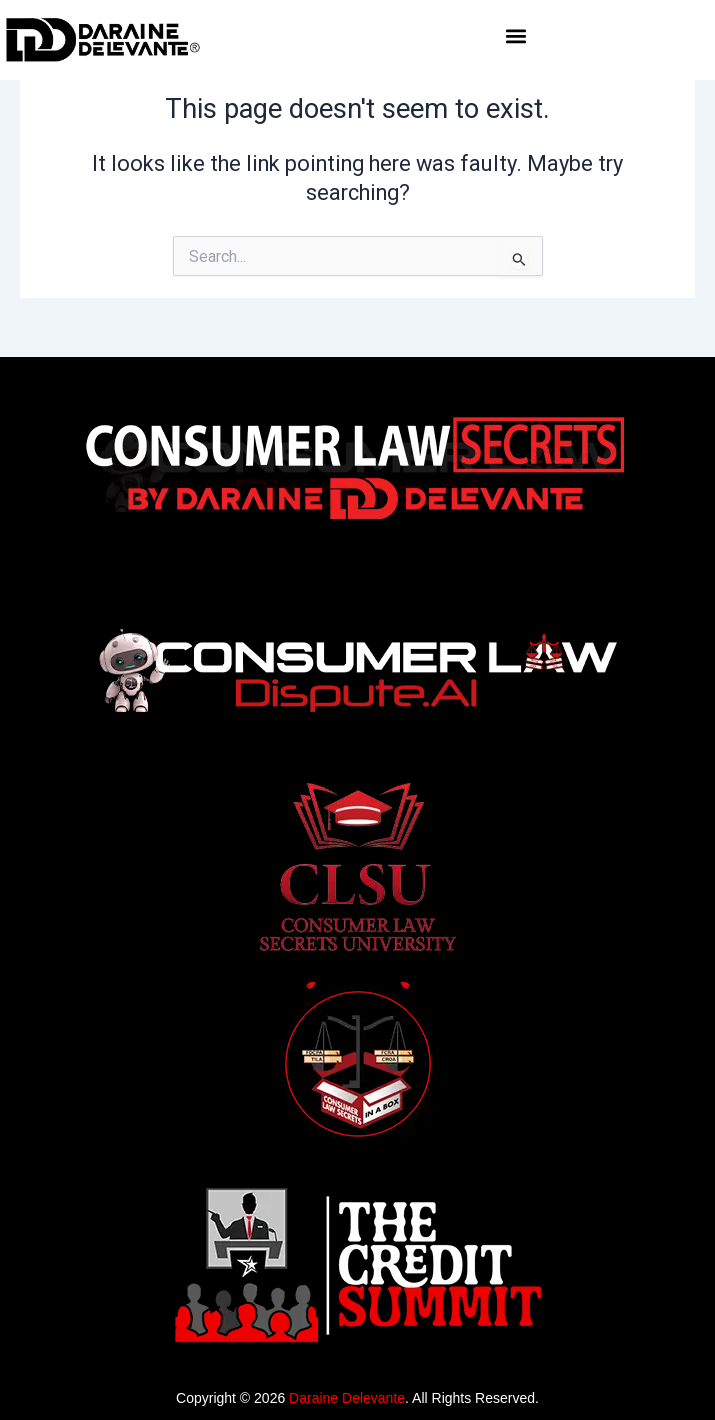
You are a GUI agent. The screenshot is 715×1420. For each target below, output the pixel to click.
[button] (516, 36)
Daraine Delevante (347, 1398)
